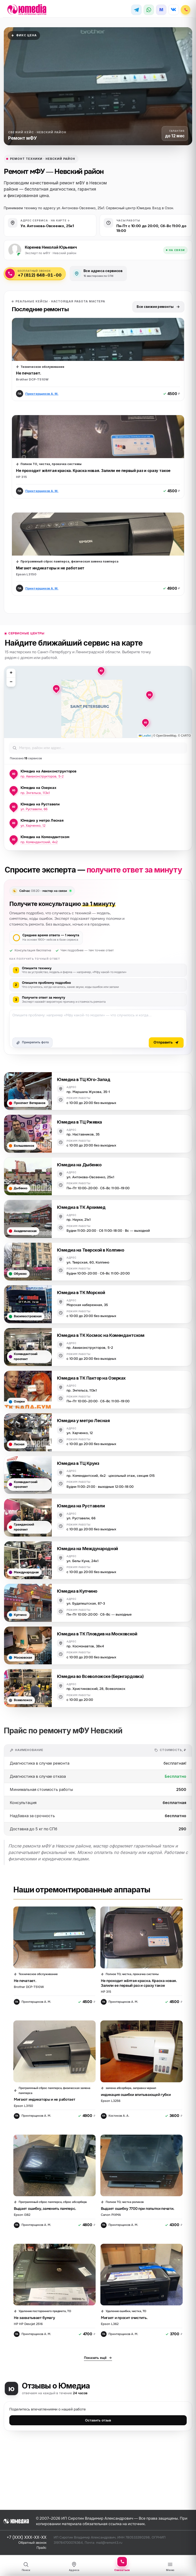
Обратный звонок (32, 2542)
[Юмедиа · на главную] (27, 9)
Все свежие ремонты (159, 307)
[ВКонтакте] (173, 10)
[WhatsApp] (149, 10)
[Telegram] (136, 10)
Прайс (41, 2547)
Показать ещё (98, 2360)
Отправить (166, 1042)
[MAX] (161, 10)
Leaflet (145, 735)
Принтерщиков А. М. (41, 394)
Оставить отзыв (98, 2423)
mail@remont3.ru (109, 2542)
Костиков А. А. (118, 2119)
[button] (101, 670)
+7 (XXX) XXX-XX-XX (26, 2537)
